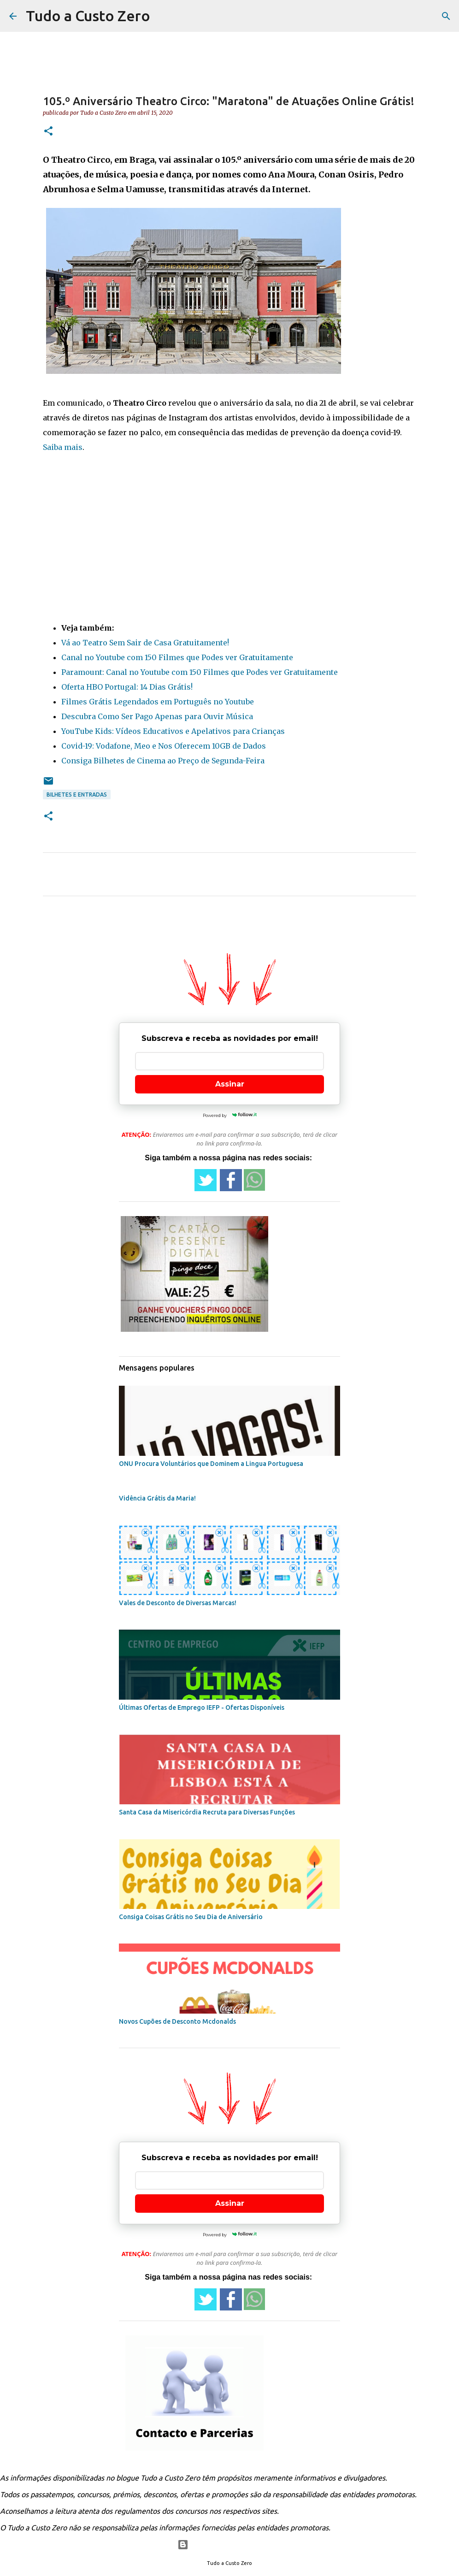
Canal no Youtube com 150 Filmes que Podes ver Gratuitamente (177, 657)
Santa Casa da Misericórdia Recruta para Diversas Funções (207, 1812)
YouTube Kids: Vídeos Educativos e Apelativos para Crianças (173, 731)
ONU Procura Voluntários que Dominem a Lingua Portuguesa (211, 1463)
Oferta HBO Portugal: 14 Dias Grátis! (127, 686)
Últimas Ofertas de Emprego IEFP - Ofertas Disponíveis (201, 1707)
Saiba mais (62, 447)
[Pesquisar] (446, 16)
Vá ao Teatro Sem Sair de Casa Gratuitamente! (145, 642)
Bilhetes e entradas (77, 795)
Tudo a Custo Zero (88, 15)
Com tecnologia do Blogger (229, 2545)
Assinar (229, 1084)
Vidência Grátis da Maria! (157, 1498)
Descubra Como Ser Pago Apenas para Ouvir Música (157, 716)
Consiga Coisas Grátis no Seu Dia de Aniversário (191, 1916)
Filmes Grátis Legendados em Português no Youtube (157, 701)
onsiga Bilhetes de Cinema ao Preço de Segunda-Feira (165, 760)
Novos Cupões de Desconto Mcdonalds (177, 2021)
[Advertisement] (229, 533)
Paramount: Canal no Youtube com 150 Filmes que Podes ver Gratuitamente (199, 672)
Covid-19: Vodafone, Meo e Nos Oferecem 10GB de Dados (163, 745)
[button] (48, 131)
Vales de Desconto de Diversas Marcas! (177, 1603)
